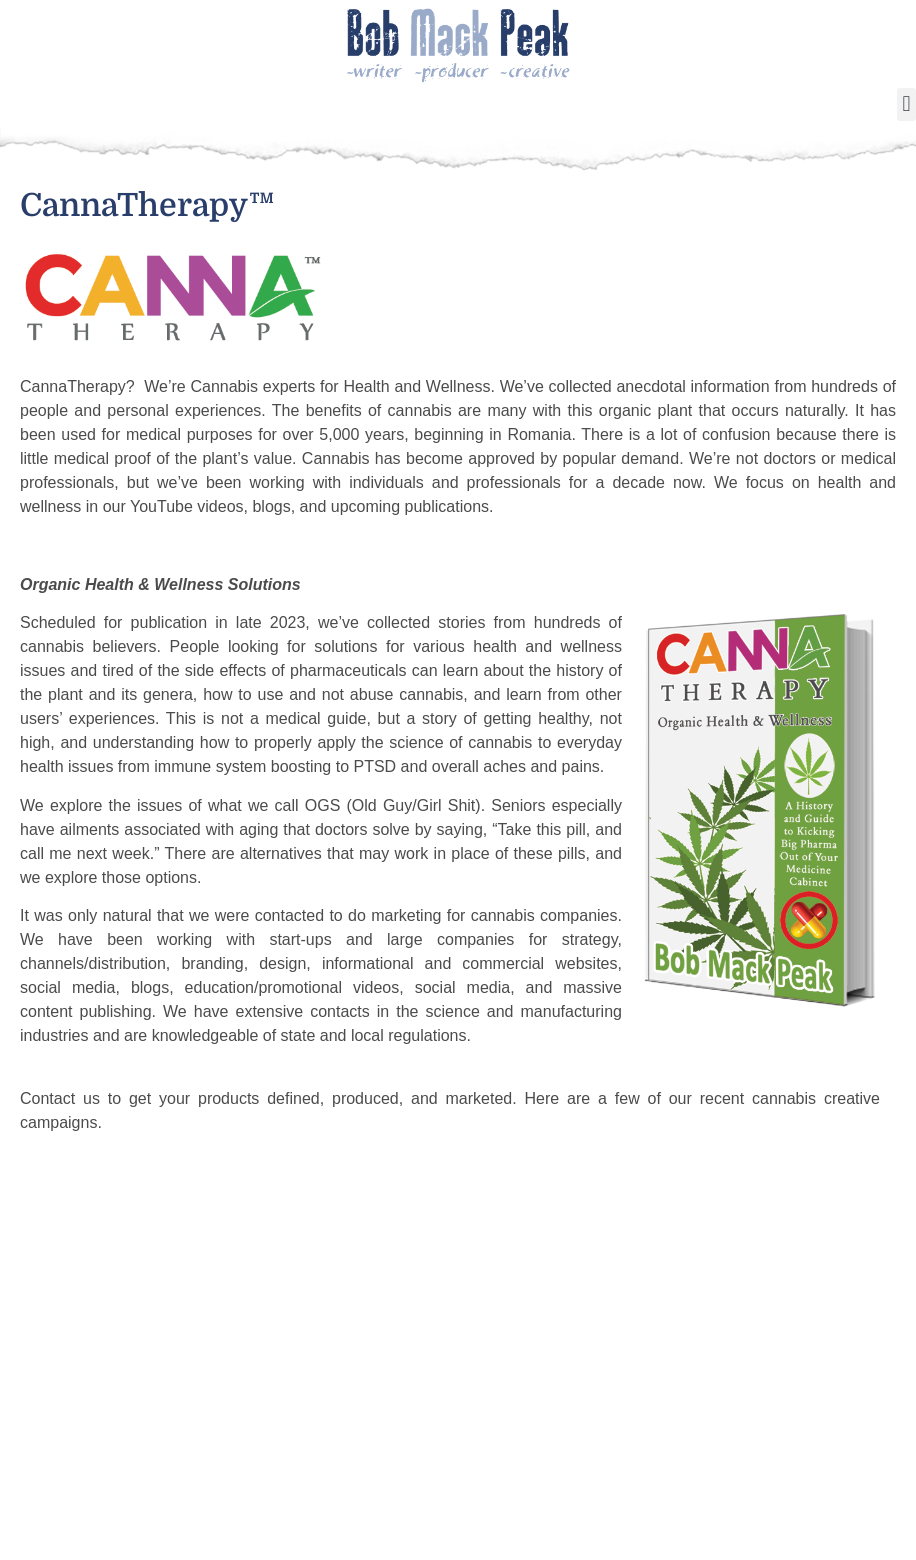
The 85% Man (363, 1398)
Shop (150, 1446)
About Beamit (667, 1374)
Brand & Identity (678, 1446)
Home (54, 1330)
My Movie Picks (522, 1422)
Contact (795, 1398)
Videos (157, 1470)
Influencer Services (206, 1422)
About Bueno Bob (197, 1374)
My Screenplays (523, 1398)
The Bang (349, 1422)
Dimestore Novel (377, 1446)
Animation (655, 1398)
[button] (906, 104)
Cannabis (651, 1422)
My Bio (488, 1374)
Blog (783, 1374)
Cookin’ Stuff (180, 1398)
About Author (364, 1374)
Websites (650, 1470)
